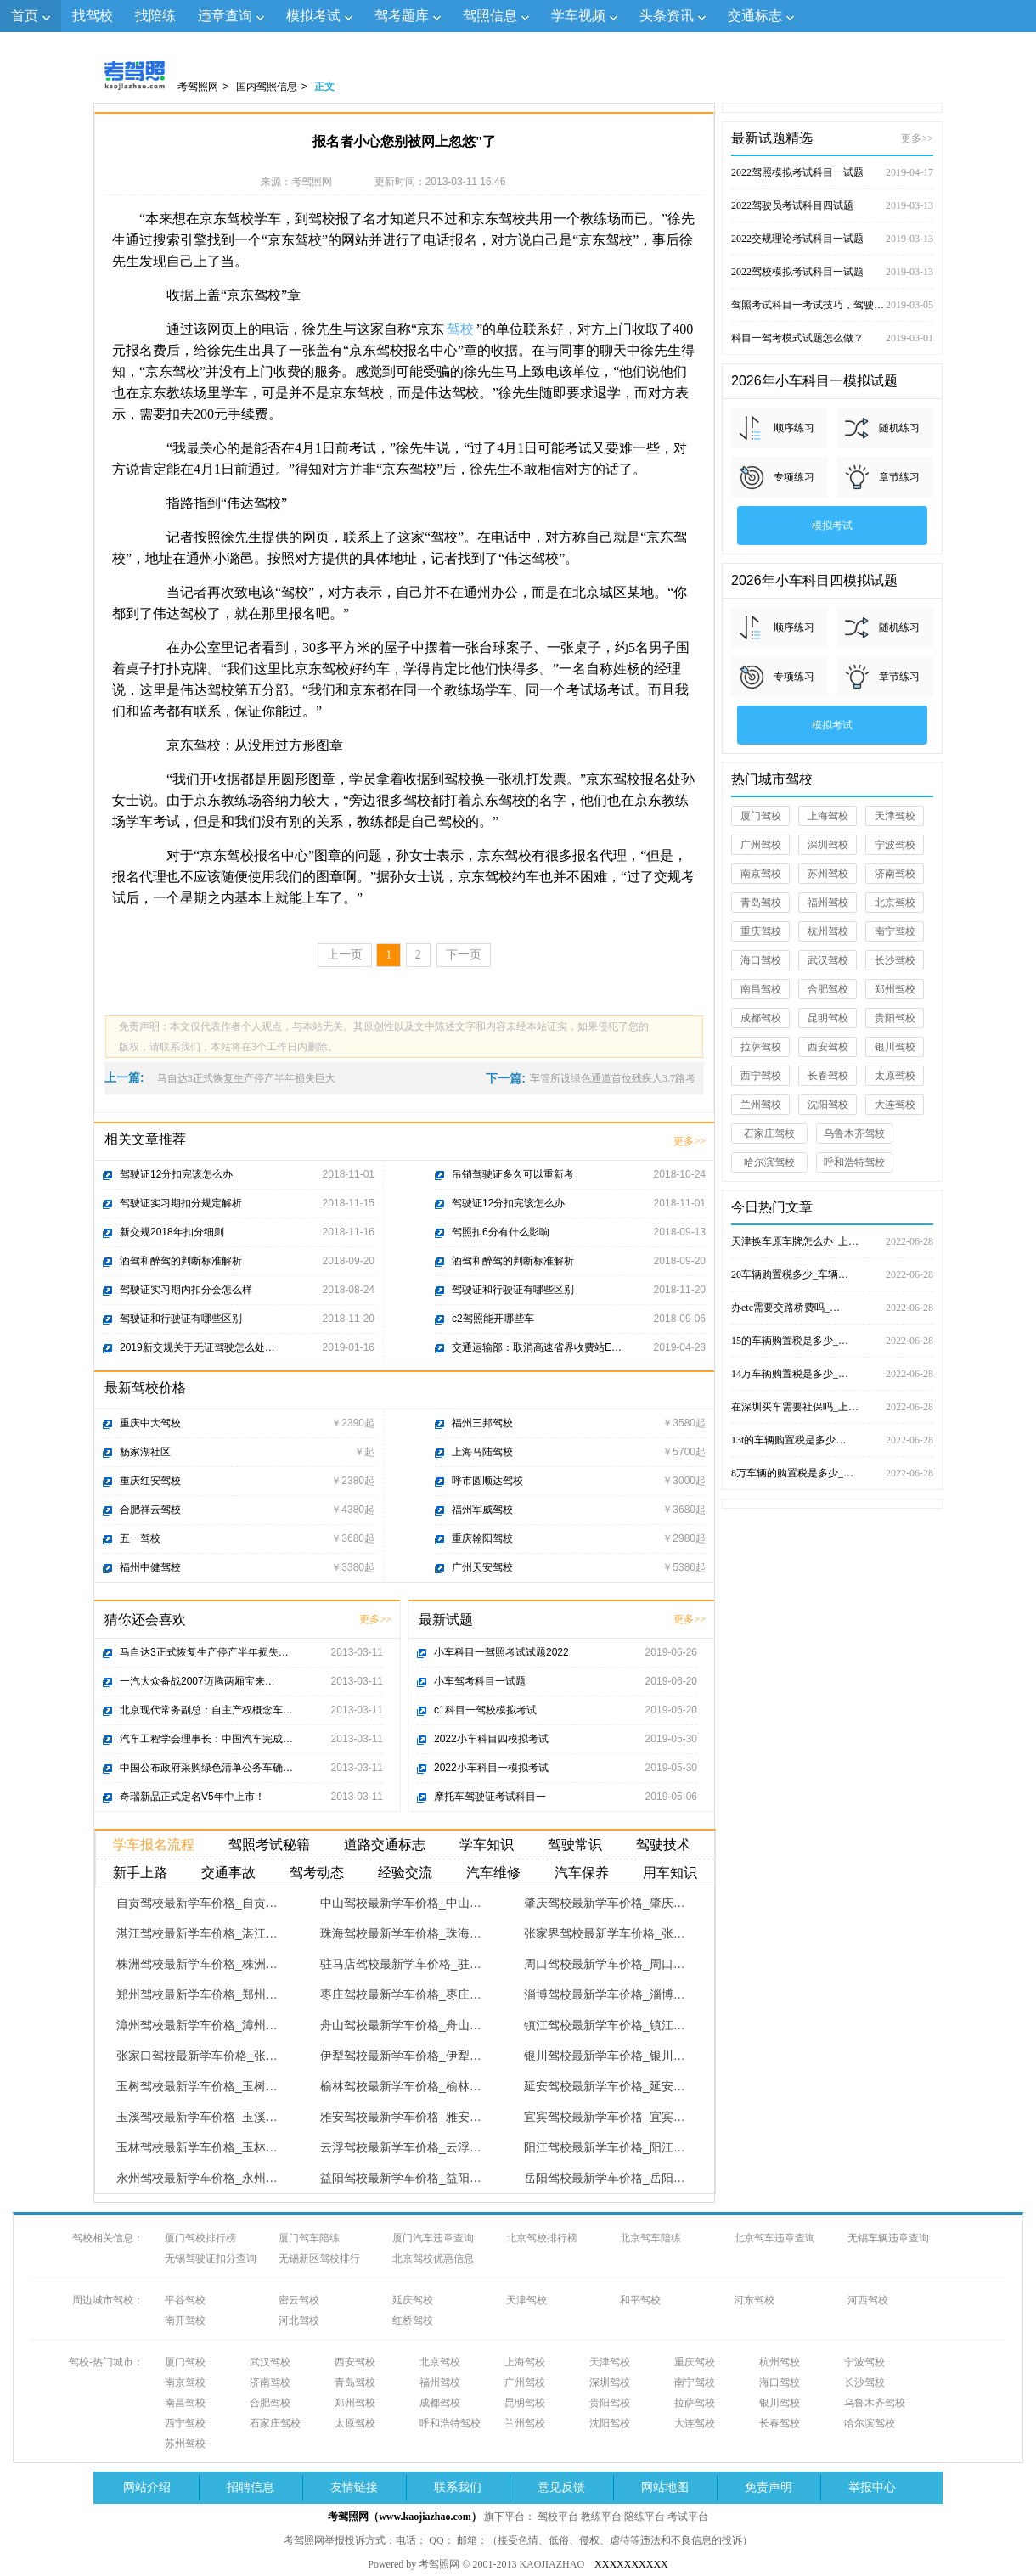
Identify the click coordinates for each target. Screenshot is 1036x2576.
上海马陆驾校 (482, 1452)
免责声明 (768, 2487)
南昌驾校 (760, 989)
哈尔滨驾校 (769, 1162)
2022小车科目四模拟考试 (491, 1739)
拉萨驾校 (760, 1047)
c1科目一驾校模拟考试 (485, 1710)
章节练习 (899, 477)
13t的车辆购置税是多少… (832, 1440)
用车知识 (670, 1872)
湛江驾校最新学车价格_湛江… (197, 1933)
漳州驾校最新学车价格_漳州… (197, 2025)
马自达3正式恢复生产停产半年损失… (204, 1652)
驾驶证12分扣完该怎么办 (176, 1174)
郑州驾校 (895, 989)
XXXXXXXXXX (631, 2564)
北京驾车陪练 (650, 2238)
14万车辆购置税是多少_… (832, 1374)
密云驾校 (299, 2300)
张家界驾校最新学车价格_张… (604, 1933)
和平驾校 (640, 2300)
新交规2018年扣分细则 (172, 1232)
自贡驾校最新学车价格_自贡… (197, 1903)
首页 (24, 15)
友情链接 (354, 2487)
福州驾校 (828, 902)
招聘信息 (250, 2487)
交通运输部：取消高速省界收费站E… (537, 1347)
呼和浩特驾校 (854, 1162)
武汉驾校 (828, 960)
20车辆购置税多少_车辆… (832, 1274)
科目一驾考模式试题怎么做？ (832, 338)
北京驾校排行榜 (541, 2238)
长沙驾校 (895, 960)
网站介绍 (147, 2487)
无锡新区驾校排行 (319, 2258)
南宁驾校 (895, 931)
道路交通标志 (384, 1844)
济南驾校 (895, 874)
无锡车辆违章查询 (888, 2238)
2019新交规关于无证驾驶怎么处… (197, 1347)
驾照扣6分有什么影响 (500, 1232)
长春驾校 (828, 1076)
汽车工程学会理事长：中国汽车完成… (206, 1739)
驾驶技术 (663, 1844)
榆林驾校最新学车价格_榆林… (400, 2086)
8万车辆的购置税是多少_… (832, 1473)
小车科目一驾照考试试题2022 (501, 1652)
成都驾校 (760, 1018)
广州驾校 (760, 845)
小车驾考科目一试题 (480, 1681)
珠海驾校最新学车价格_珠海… (400, 1933)
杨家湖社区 (145, 1452)
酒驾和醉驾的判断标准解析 (181, 1261)
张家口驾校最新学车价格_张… (197, 2055)
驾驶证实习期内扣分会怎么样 (186, 1290)
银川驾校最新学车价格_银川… (604, 2055)
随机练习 (899, 428)
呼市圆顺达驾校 (487, 1481)
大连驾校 (895, 1105)
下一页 (463, 954)
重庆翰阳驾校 (482, 1538)
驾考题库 (401, 15)
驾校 (460, 329)
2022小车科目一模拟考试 (491, 1768)
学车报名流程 (153, 1844)
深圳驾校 (828, 845)
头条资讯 (666, 15)
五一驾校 (140, 1538)
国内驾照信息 (266, 87)
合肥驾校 (828, 989)
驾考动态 (317, 1872)
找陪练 (155, 15)
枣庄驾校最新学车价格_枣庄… (400, 1994)
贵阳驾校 (895, 1018)
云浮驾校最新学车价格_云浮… (400, 2147)
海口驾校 (760, 960)
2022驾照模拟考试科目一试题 (832, 172)
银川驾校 (895, 1047)
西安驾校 (828, 1047)
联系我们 (457, 2487)
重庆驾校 (760, 931)
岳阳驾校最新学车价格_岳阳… (604, 2178)
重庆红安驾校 (150, 1481)
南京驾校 (760, 874)
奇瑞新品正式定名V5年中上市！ (192, 1797)
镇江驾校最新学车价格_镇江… (604, 2025)
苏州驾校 (828, 874)
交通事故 (228, 1872)
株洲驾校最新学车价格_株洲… (197, 1964)
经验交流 (405, 1872)
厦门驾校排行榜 (200, 2238)
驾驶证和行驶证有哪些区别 (181, 1319)
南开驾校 (185, 2320)
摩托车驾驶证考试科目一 (490, 1797)
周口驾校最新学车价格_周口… (604, 1964)
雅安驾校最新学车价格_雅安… (400, 2116)
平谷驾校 (185, 2300)
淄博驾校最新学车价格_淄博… (604, 1994)
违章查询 (225, 15)
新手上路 (140, 1872)
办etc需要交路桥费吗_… (832, 1307)
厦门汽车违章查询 (433, 2238)
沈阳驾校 (828, 1105)
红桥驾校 (412, 2320)
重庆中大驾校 (150, 1423)
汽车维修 (493, 1872)
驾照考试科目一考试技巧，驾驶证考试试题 (832, 305)
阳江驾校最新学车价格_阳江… (604, 2147)
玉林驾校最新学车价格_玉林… (197, 2147)
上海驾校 (828, 816)
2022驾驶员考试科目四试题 (832, 205)
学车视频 (578, 15)
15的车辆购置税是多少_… (832, 1341)
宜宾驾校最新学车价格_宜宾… (604, 2116)
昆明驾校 (828, 1018)
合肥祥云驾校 (150, 1510)
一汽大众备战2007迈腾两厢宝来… (197, 1681)
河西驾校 (867, 2300)
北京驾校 (895, 902)
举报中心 (872, 2487)
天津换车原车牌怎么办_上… (832, 1241)
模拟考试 (313, 15)
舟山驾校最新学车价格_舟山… (400, 2025)
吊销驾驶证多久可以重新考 (513, 1174)
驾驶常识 (575, 1844)
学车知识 (486, 1844)
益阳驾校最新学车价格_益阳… (400, 2178)
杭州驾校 (828, 931)
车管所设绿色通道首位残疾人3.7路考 (612, 1078)
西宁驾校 (760, 1076)
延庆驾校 (412, 2300)
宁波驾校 (895, 845)
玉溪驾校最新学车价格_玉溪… (197, 2116)
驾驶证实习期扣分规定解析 (181, 1203)
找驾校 (92, 15)
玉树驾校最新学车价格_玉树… (197, 2086)
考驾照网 (197, 87)
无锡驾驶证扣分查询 (210, 2258)
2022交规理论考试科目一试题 (832, 238)
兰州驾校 (760, 1105)
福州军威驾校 (482, 1510)
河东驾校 (754, 2300)
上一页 (345, 954)
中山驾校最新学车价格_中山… (400, 1903)
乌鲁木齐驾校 (854, 1133)
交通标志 (755, 15)
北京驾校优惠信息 (433, 2258)
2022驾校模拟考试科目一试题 (832, 272)
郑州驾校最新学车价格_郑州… (197, 1994)
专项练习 (794, 477)
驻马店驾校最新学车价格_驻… (400, 1964)
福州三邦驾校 (482, 1423)
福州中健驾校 (150, 1567)
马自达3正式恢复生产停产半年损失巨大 (246, 1078)
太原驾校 (895, 1076)
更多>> (689, 1141)
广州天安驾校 (482, 1567)
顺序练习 (794, 428)
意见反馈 (561, 2487)
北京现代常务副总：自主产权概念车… (206, 1710)
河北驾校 (299, 2320)
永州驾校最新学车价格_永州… (197, 2178)
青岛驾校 (760, 902)
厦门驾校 (760, 816)
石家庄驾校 (769, 1133)
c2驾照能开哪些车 (493, 1319)
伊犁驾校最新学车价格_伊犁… (400, 2055)
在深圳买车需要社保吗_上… (832, 1407)
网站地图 (665, 2487)
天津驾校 (895, 816)
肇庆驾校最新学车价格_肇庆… (604, 1903)
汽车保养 (582, 1872)
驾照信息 (490, 15)
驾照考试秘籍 (269, 1844)
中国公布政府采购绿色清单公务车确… (206, 1768)
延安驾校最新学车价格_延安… (604, 2086)
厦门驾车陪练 (309, 2238)
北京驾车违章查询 (774, 2238)
